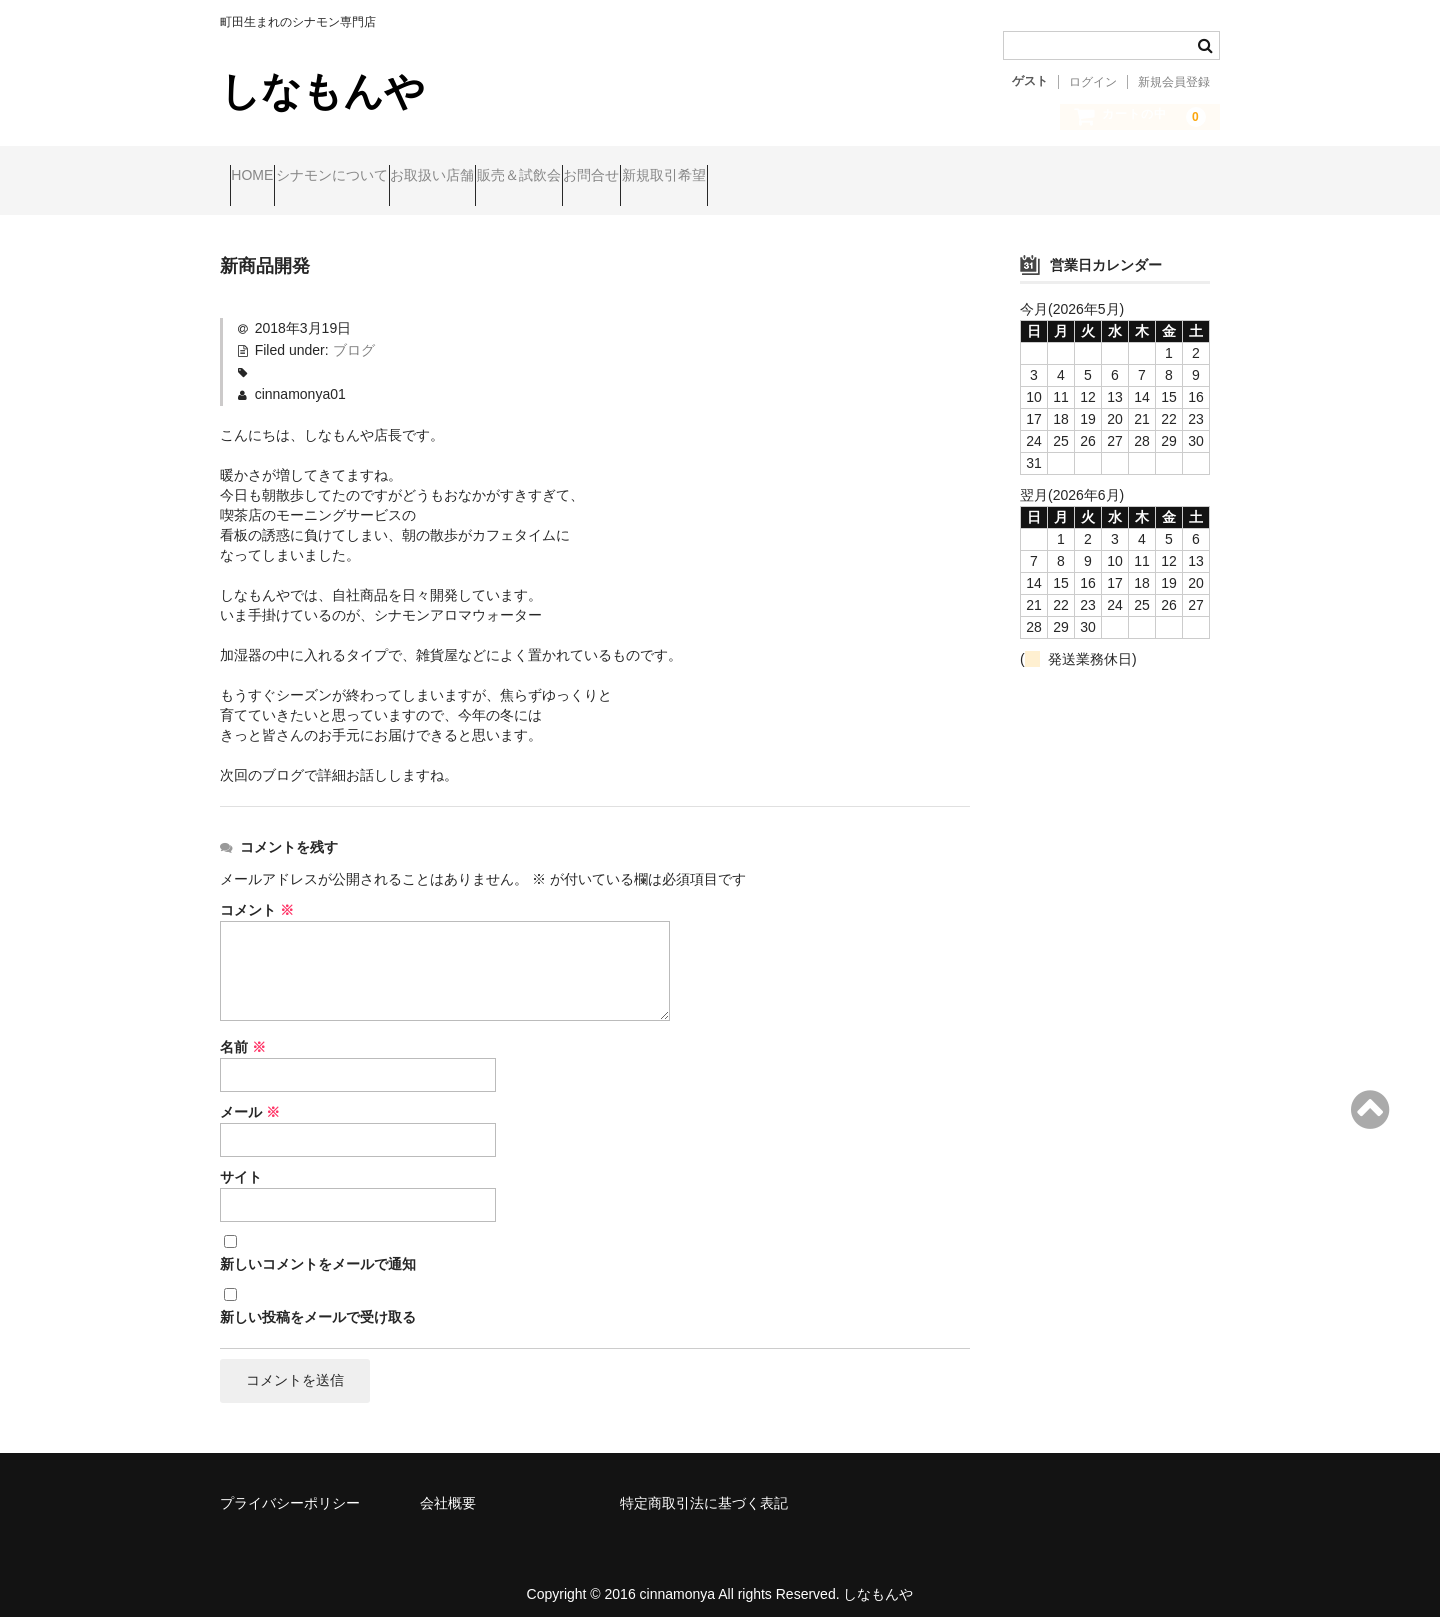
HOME (262, 177)
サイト (241, 1160)
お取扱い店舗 (519, 177)
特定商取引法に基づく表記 (704, 1490)
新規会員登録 (1174, 82)
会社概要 (448, 1490)
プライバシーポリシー (290, 1490)
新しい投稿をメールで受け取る (318, 1300)
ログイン (1093, 82)
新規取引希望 (866, 177)
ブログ (354, 333)
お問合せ (755, 177)
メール (250, 1095)
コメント (257, 893)
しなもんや (322, 91)
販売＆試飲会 (644, 177)
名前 (243, 1030)
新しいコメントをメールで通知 (318, 1247)
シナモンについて (380, 177)
